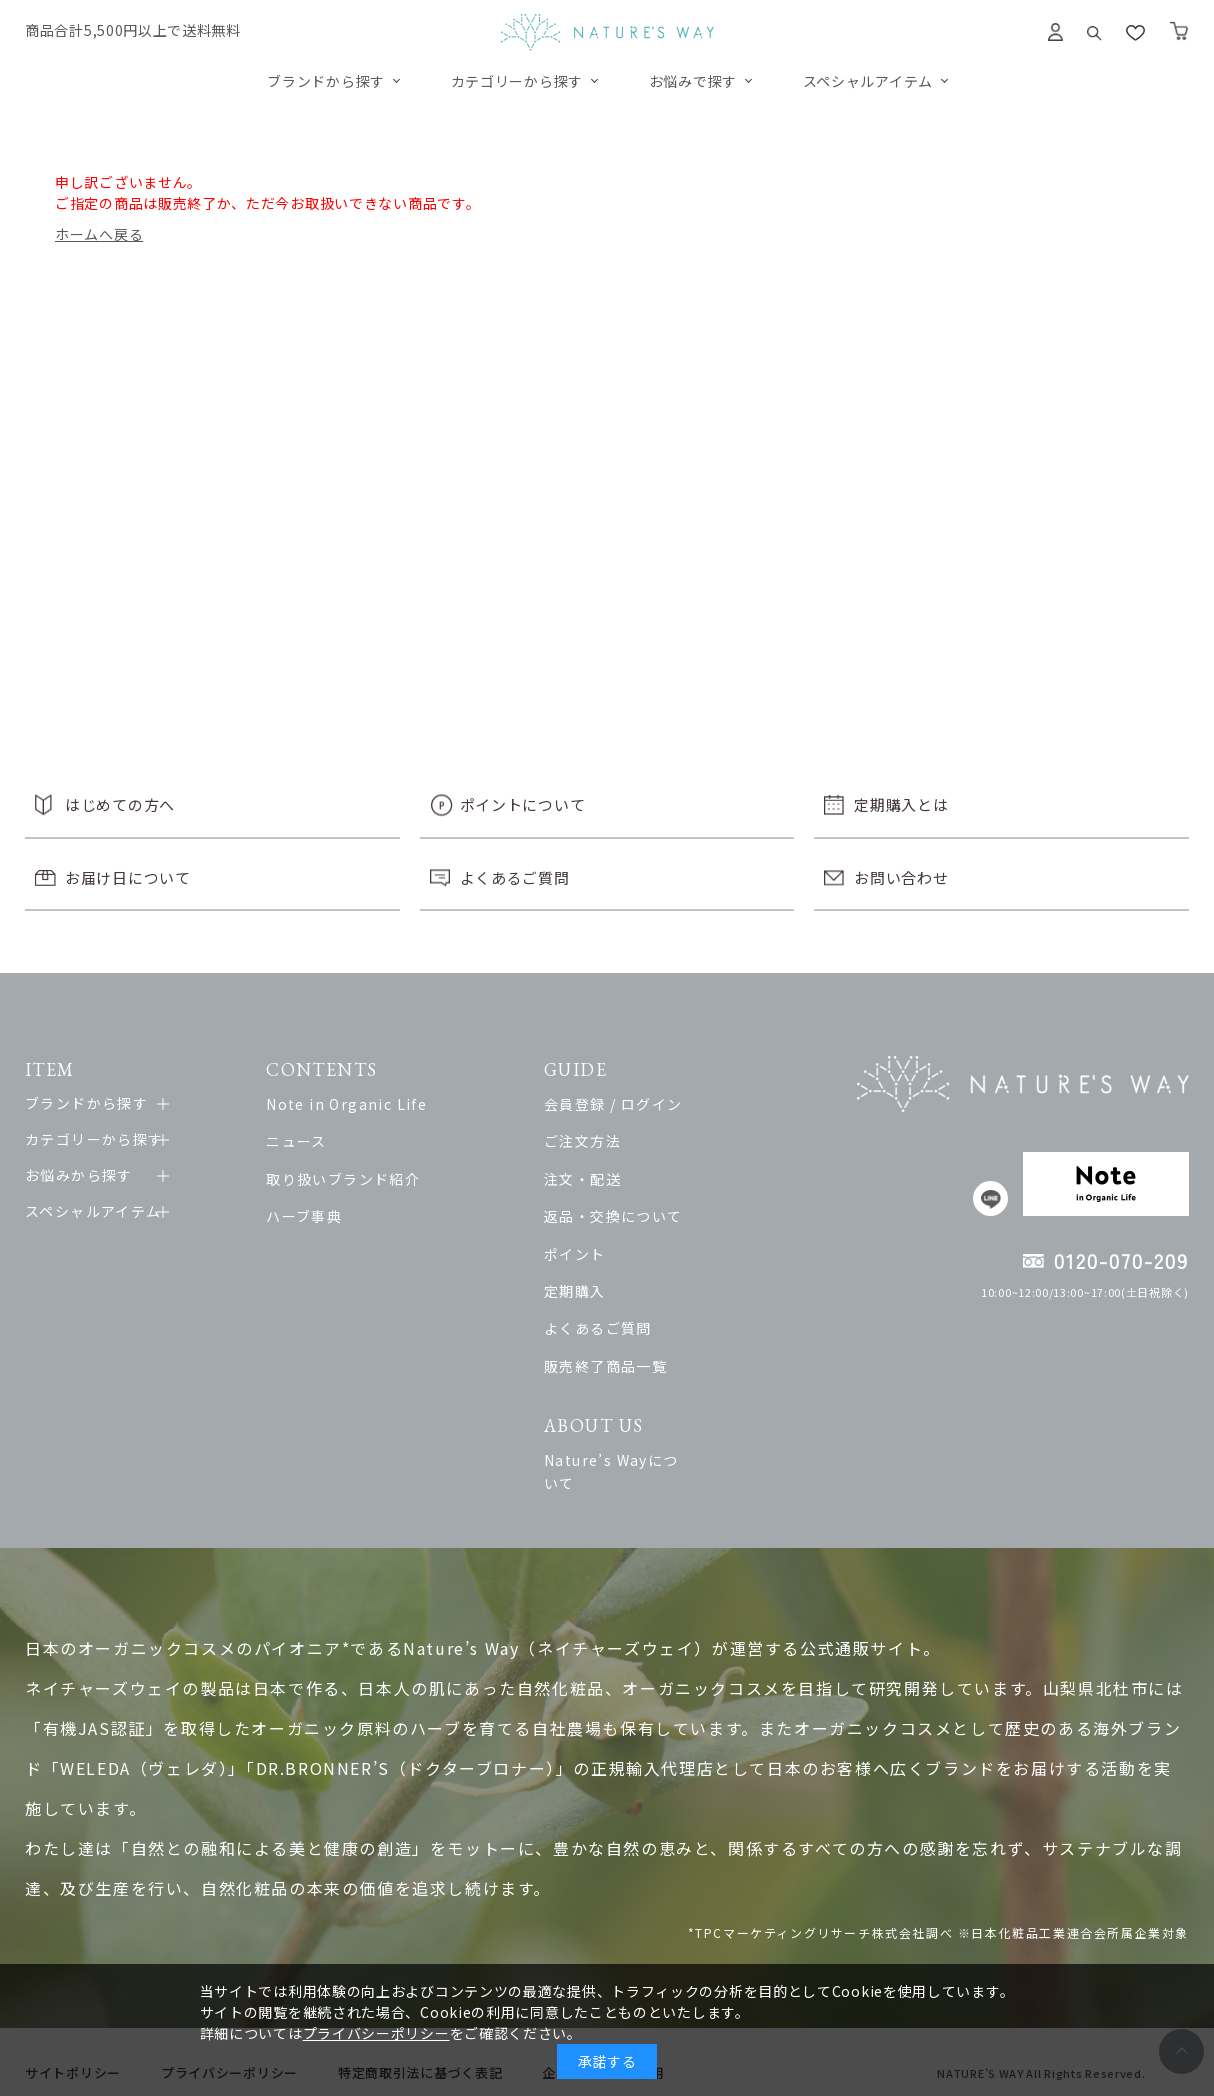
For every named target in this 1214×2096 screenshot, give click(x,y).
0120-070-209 (1121, 1260)
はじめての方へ (120, 804)
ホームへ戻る (99, 234)
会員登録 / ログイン (649, 1104)
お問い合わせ (901, 877)
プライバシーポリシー (376, 2033)
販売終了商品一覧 (641, 1366)
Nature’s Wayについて (662, 1460)
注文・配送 (618, 1179)
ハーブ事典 (318, 1216)
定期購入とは (901, 804)
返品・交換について (649, 1216)
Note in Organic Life (360, 1104)
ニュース (310, 1141)
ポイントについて (523, 804)
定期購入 (611, 1291)
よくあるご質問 (515, 877)
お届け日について (128, 877)
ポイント (611, 1254)
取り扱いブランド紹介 (357, 1179)
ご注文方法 (618, 1141)
